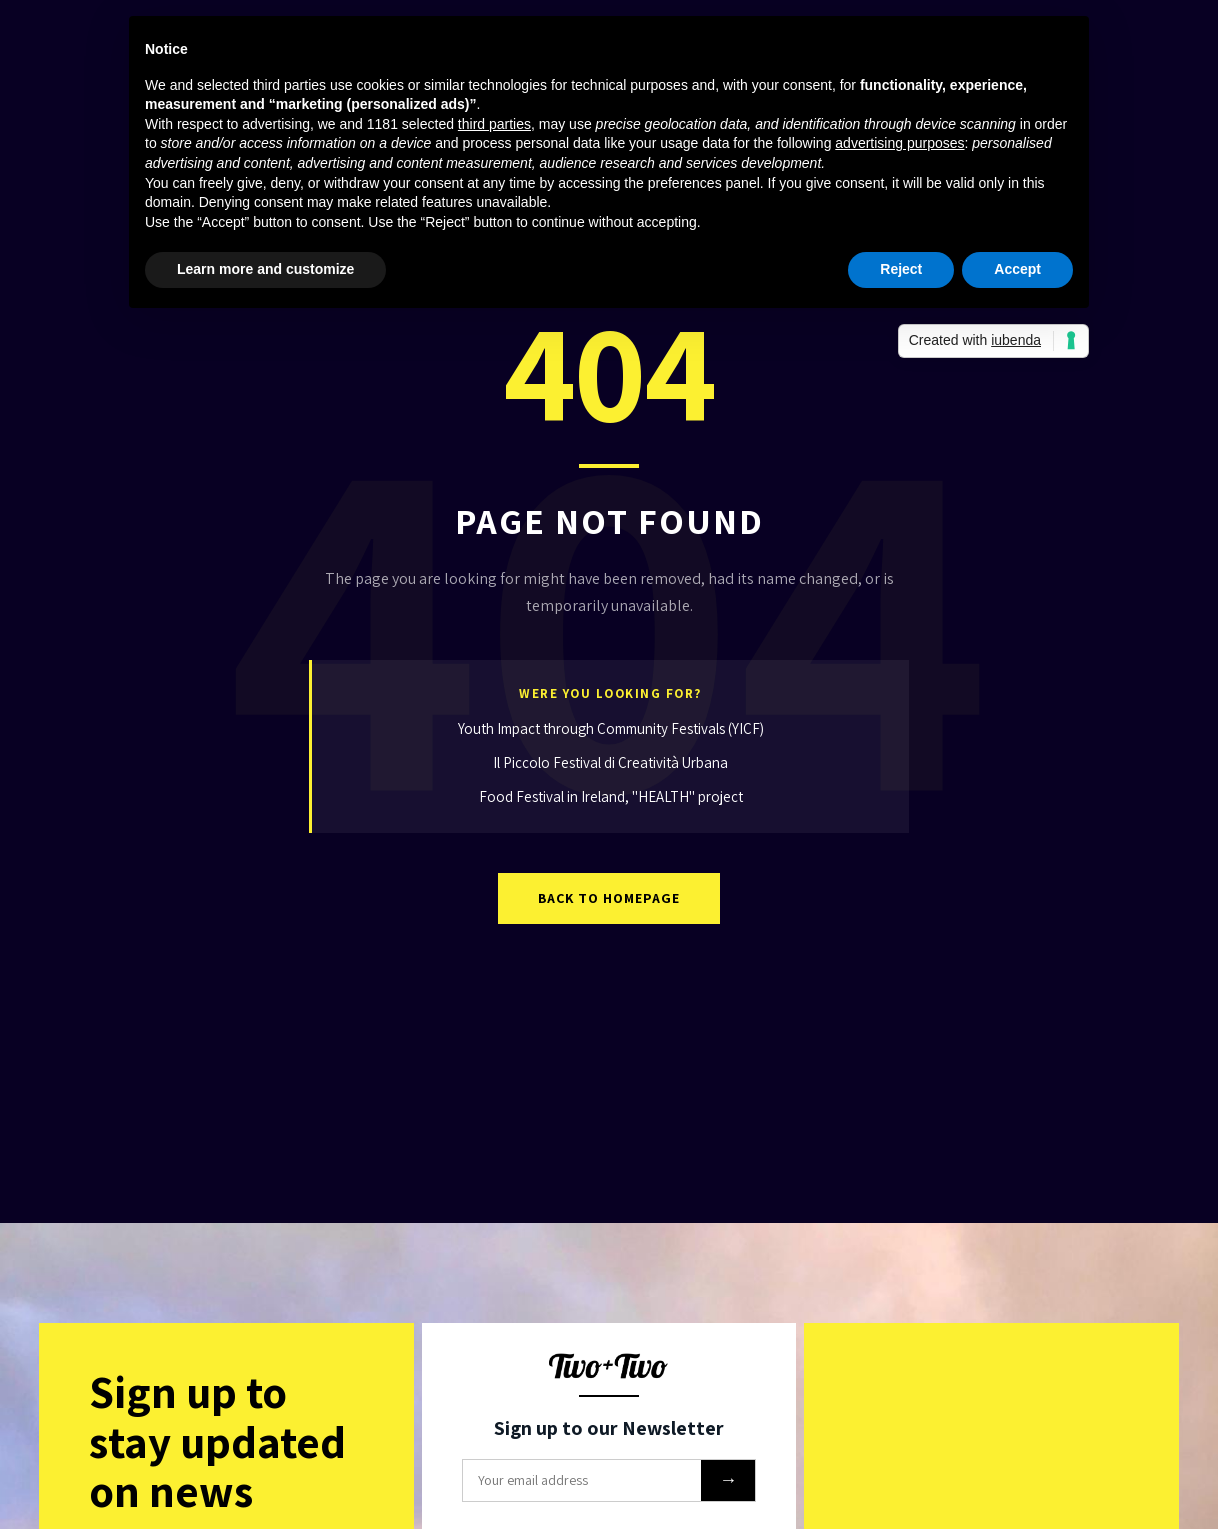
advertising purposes (899, 143)
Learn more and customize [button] (265, 269)
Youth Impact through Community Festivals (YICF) (611, 728)
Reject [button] (901, 269)
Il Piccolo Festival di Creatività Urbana (610, 762)
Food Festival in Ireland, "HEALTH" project (611, 796)
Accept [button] (1017, 269)
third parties (494, 124)
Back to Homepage (609, 898)
